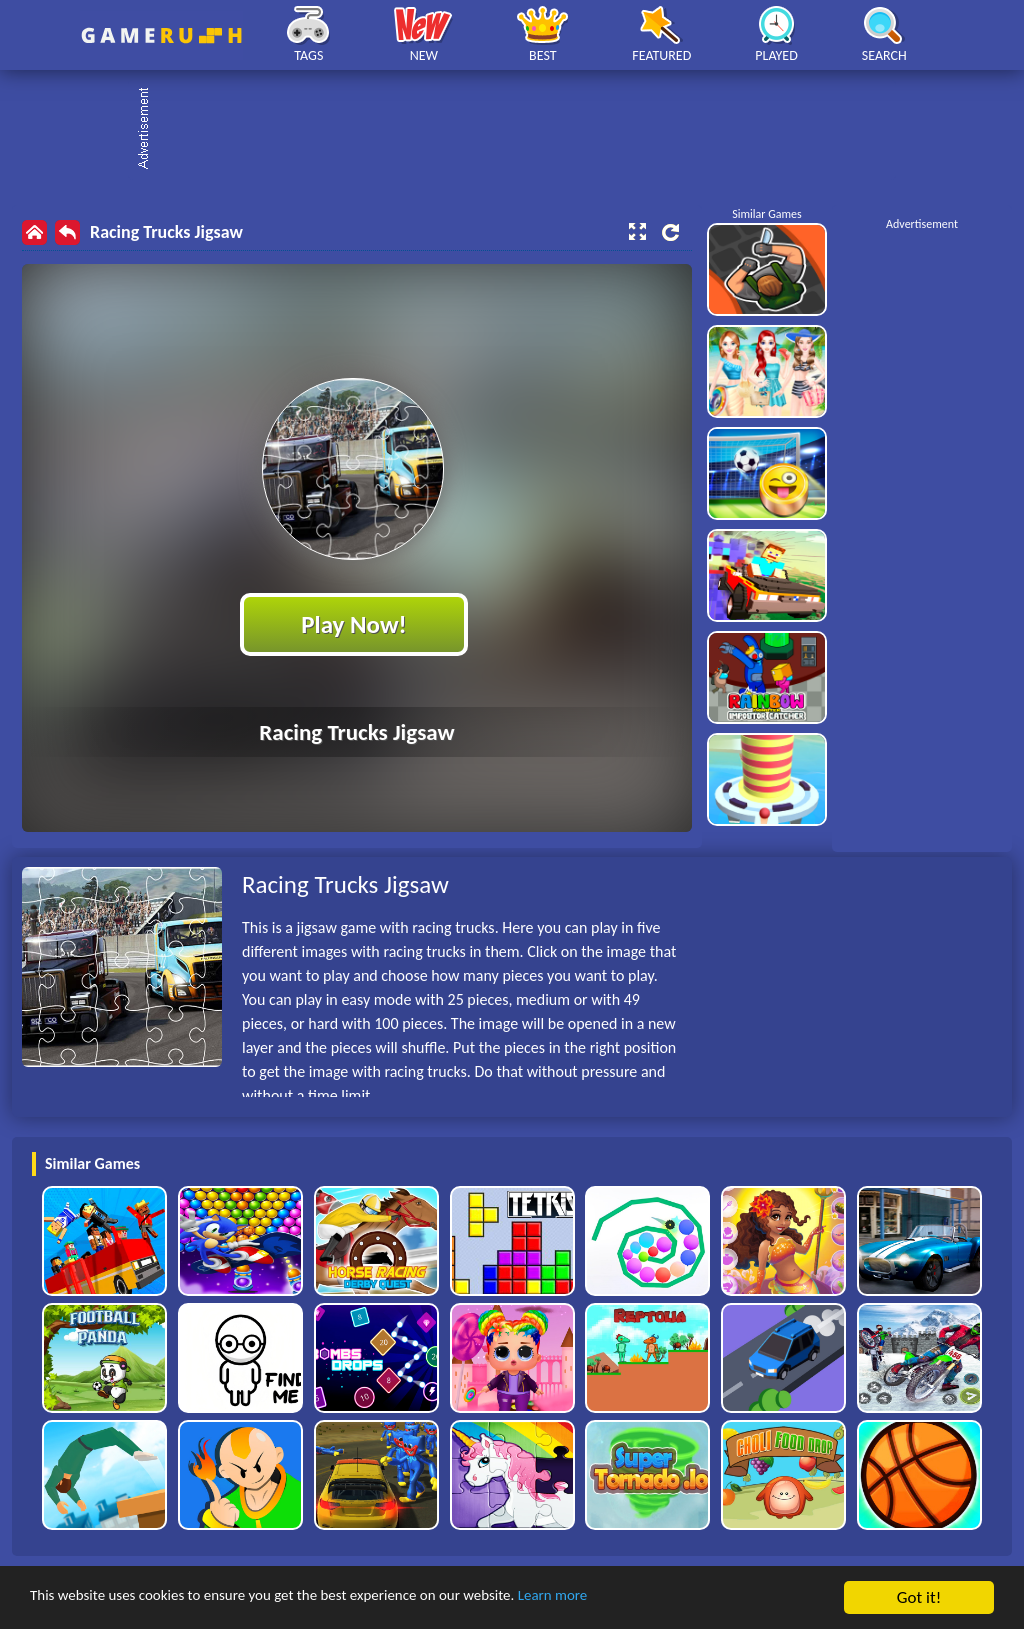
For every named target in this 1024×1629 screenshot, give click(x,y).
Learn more (624, 1598)
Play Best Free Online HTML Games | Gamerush (161, 35)
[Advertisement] (522, 130)
